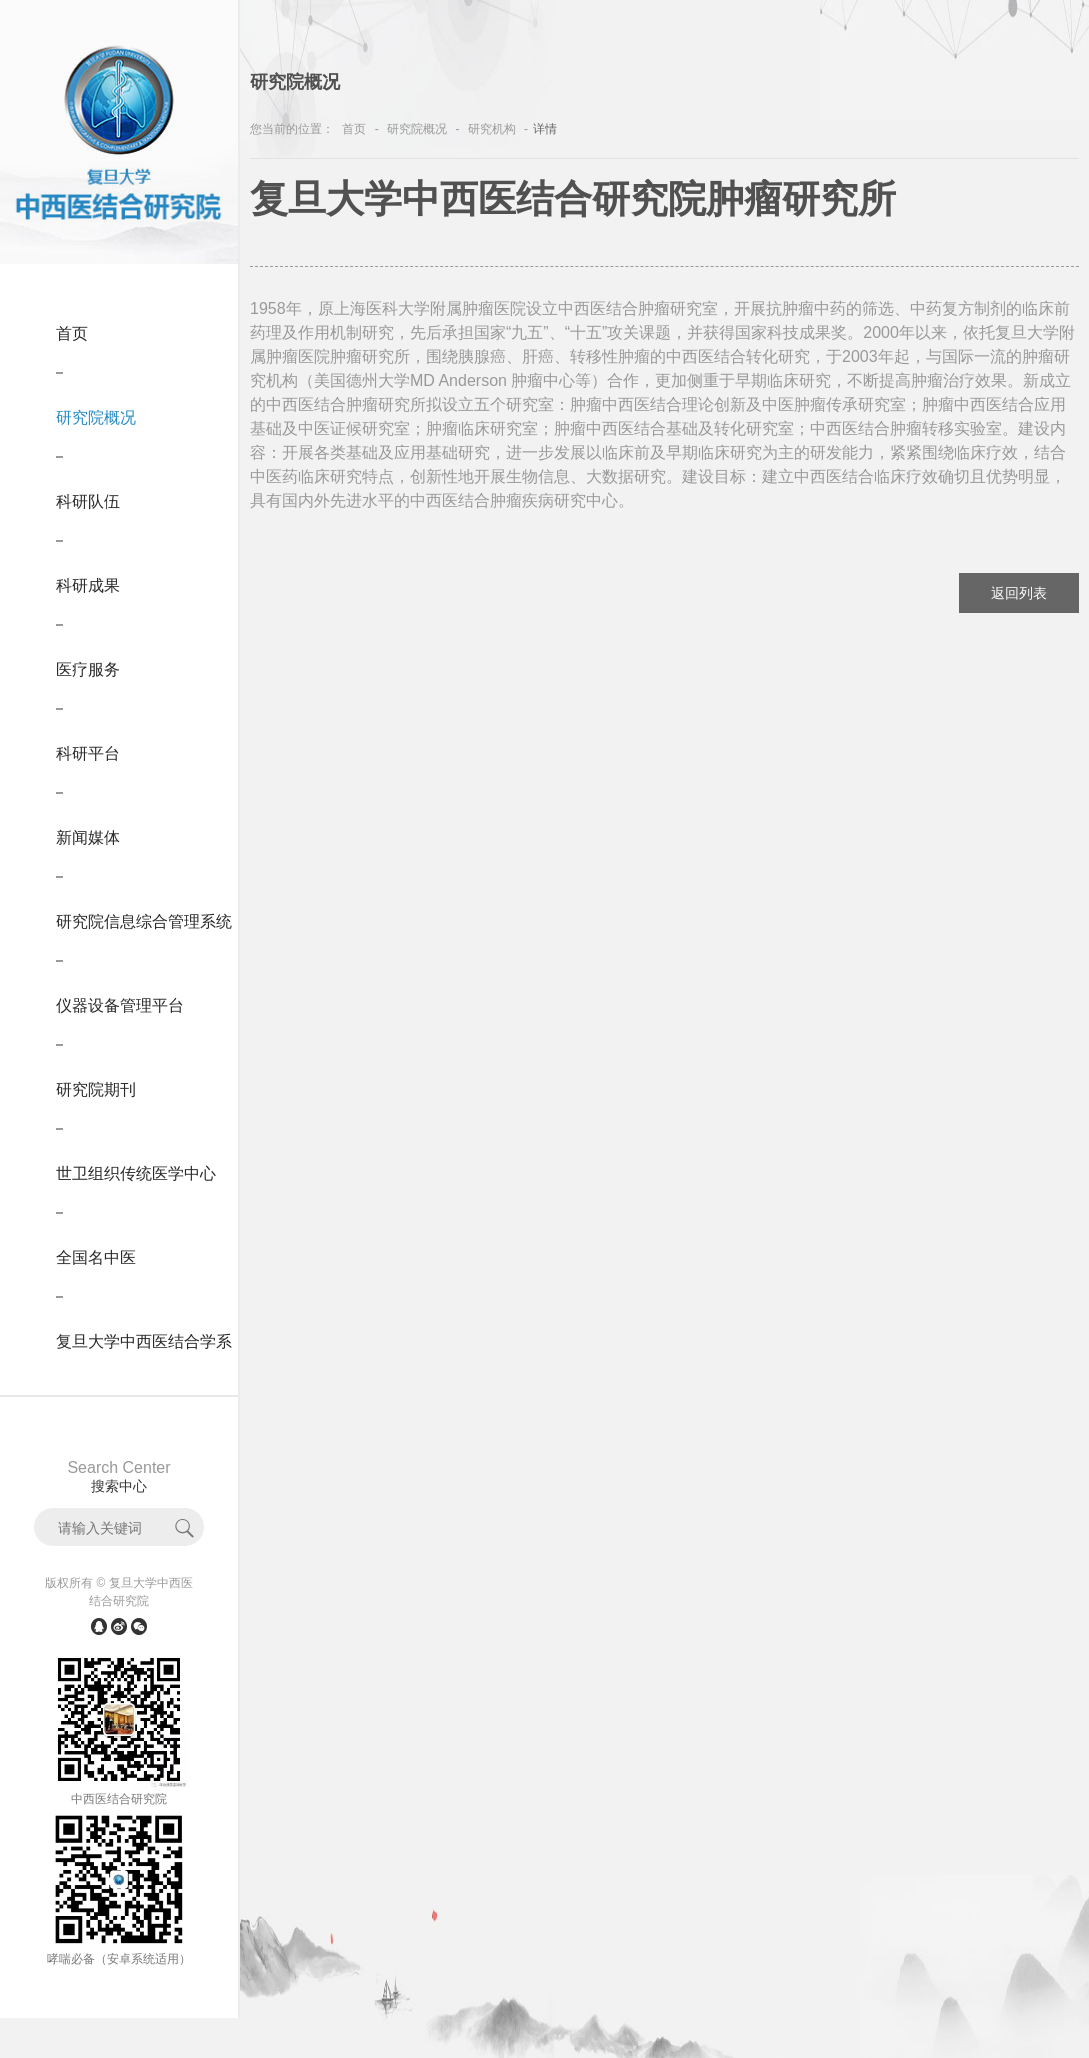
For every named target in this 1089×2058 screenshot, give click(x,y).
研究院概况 (96, 417)
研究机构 (492, 129)
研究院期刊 (96, 1089)
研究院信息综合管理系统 (144, 921)
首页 (72, 333)
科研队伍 (88, 501)
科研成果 (88, 585)
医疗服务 (88, 669)
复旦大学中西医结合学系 (144, 1341)
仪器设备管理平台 (120, 1005)
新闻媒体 (88, 837)
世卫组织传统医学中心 (136, 1173)
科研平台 (88, 753)
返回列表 (1019, 593)
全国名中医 (96, 1257)
